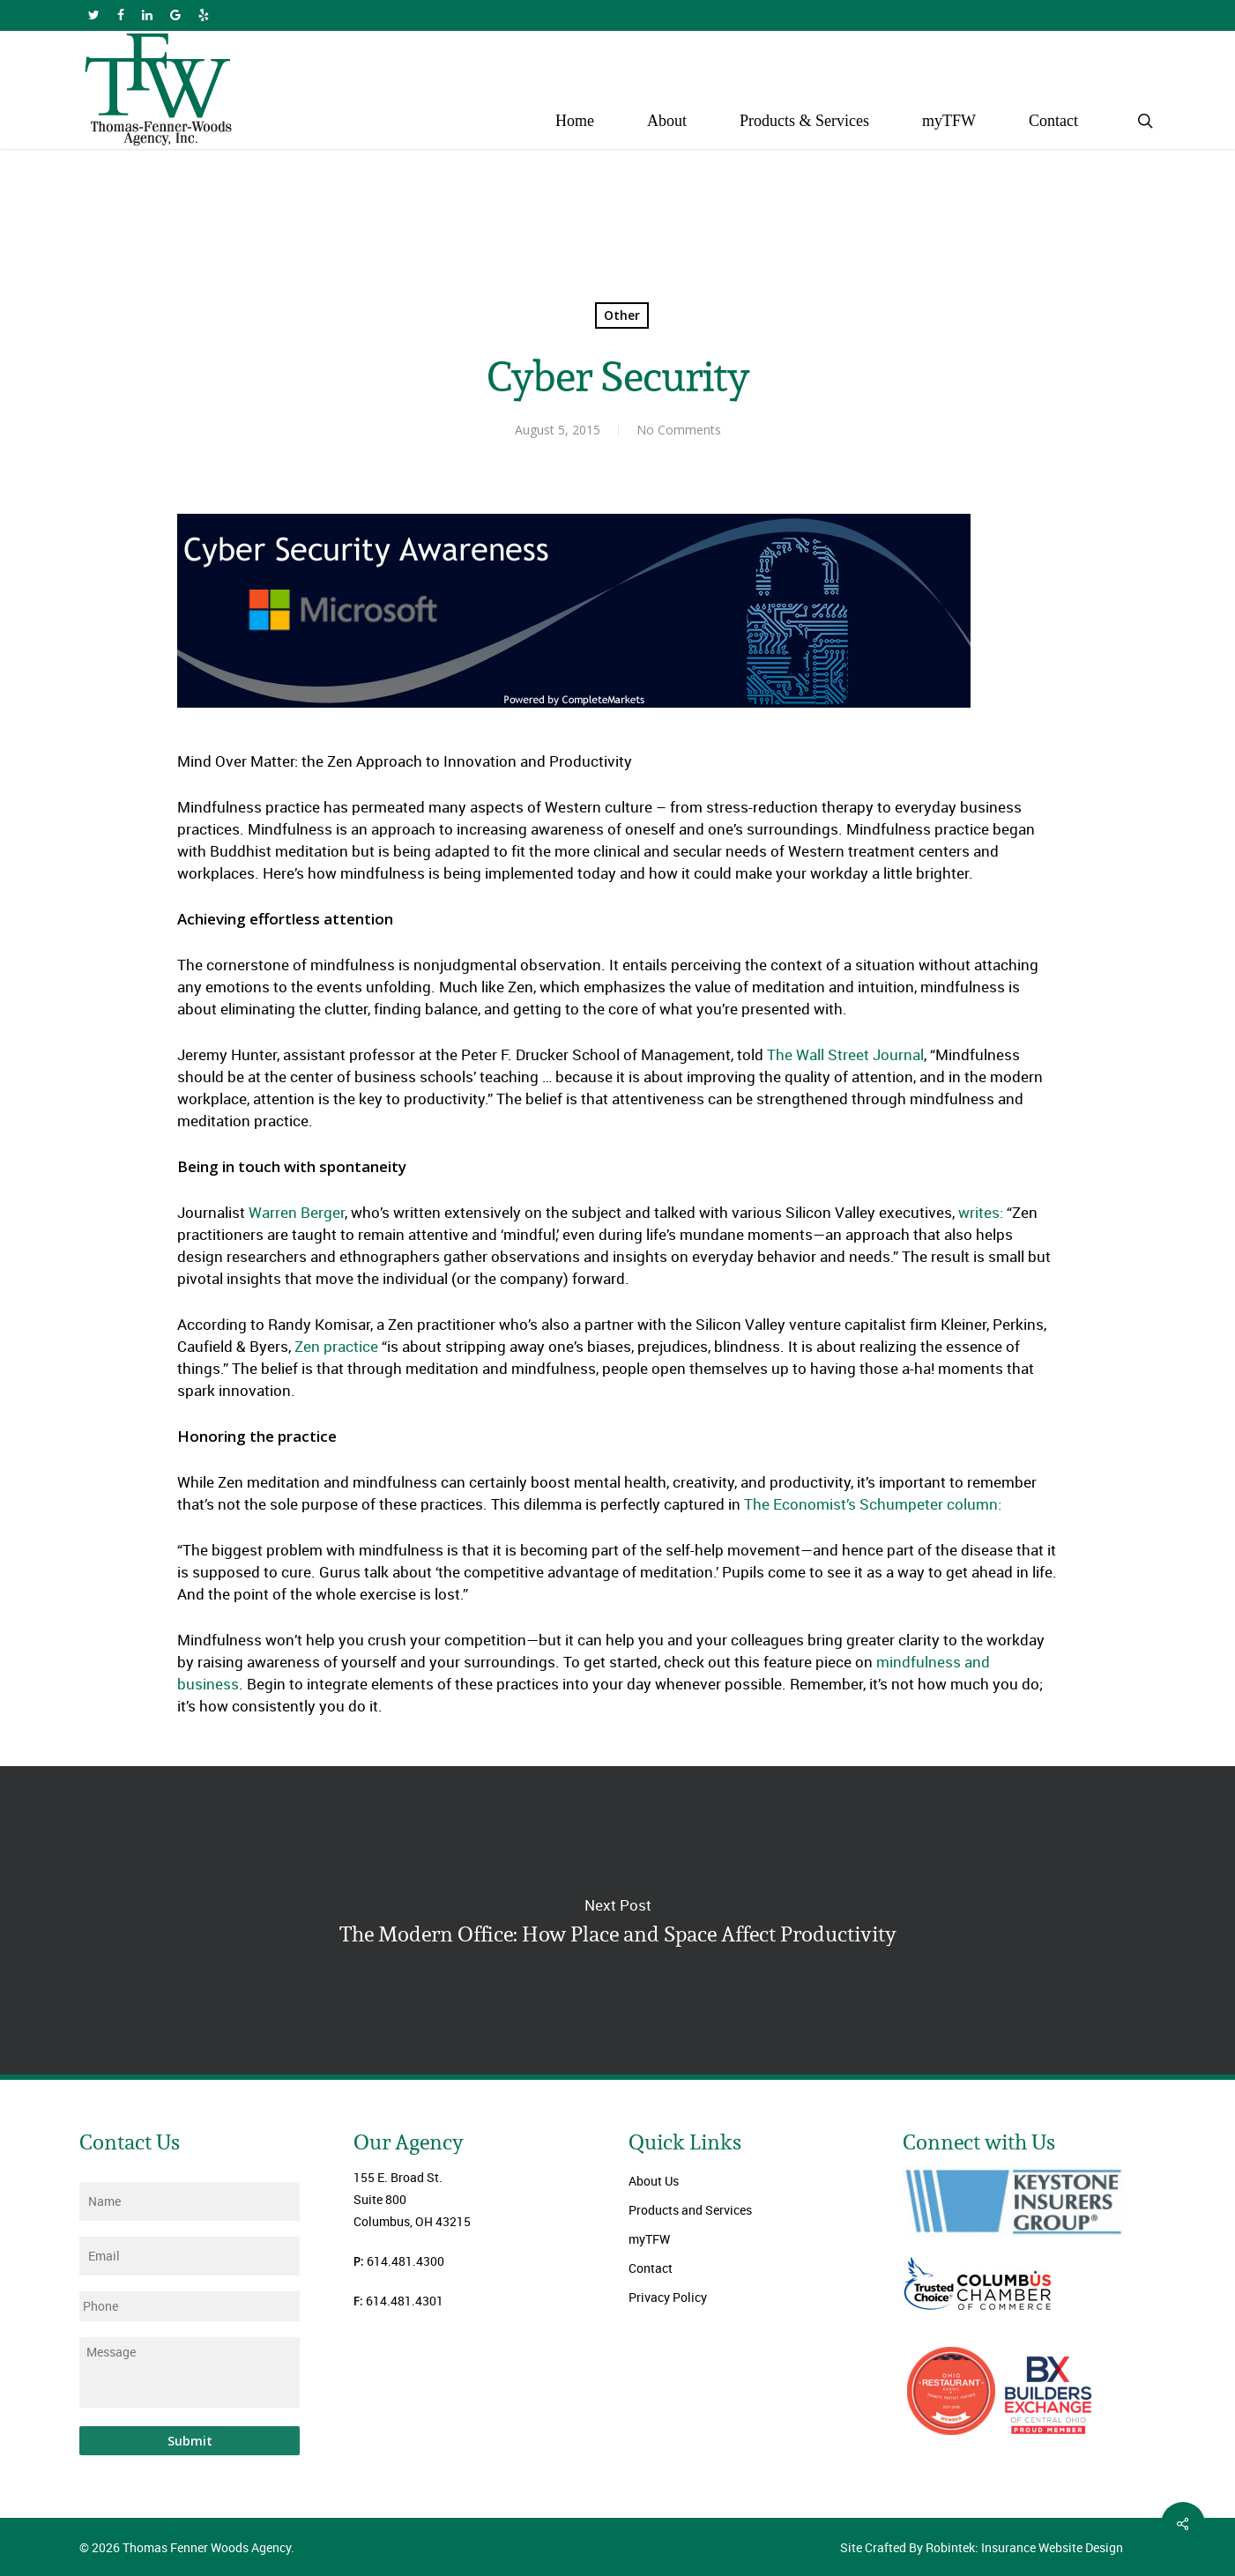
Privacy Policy (668, 2297)
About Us (654, 2180)
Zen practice (334, 1346)
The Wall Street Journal (845, 1054)
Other (622, 315)
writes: (980, 1212)
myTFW (649, 2239)
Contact (651, 2268)
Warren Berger (297, 1212)
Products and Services (690, 2209)
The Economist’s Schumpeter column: (872, 1504)
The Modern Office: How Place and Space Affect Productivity (617, 1920)
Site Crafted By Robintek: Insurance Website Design (981, 2547)
